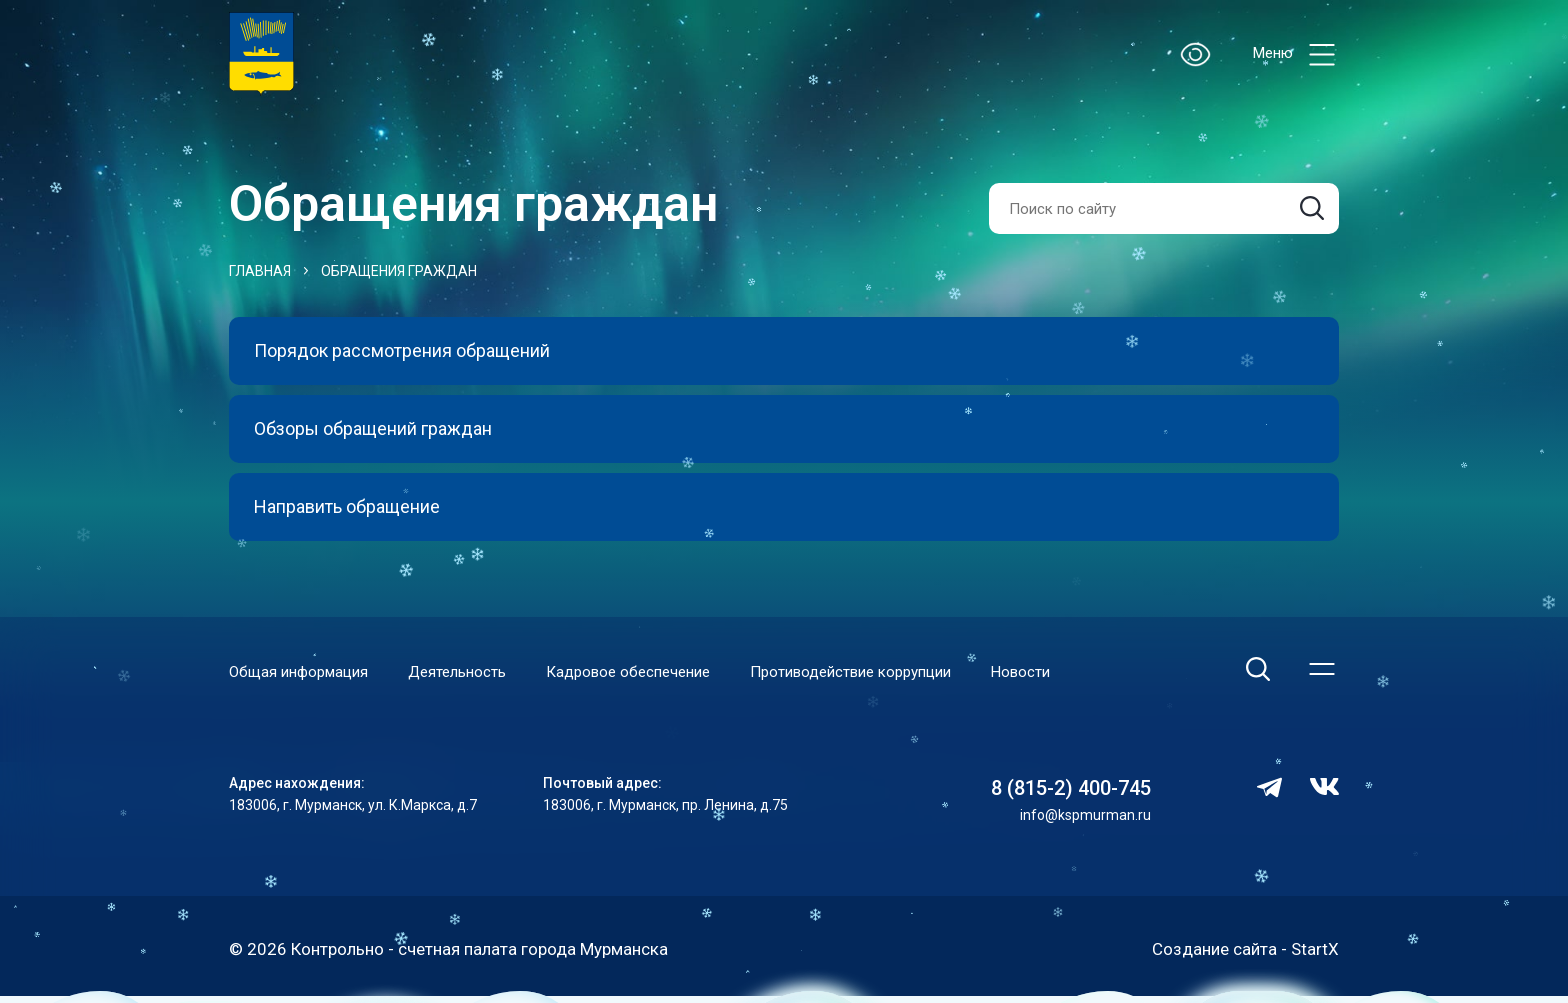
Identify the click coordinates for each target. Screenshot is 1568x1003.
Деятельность (457, 672)
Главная (260, 271)
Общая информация (298, 672)
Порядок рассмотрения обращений (402, 350)
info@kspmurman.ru (1085, 815)
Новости (1020, 672)
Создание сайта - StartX (1245, 949)
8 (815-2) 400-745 (1071, 788)
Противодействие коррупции (850, 672)
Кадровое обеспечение (628, 672)
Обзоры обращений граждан (373, 428)
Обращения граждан (399, 271)
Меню (1296, 54)
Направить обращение (347, 506)
